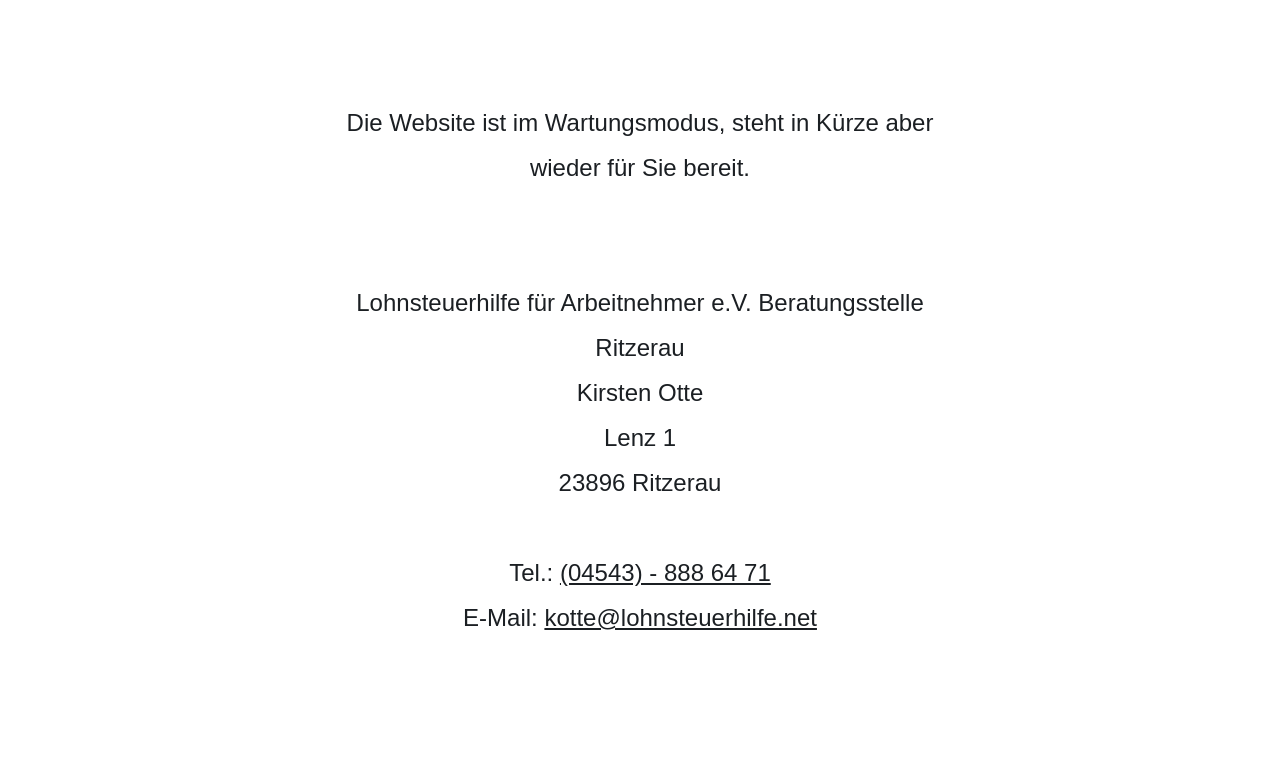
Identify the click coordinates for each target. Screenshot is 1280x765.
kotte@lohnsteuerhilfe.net (680, 617)
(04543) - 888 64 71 (665, 572)
